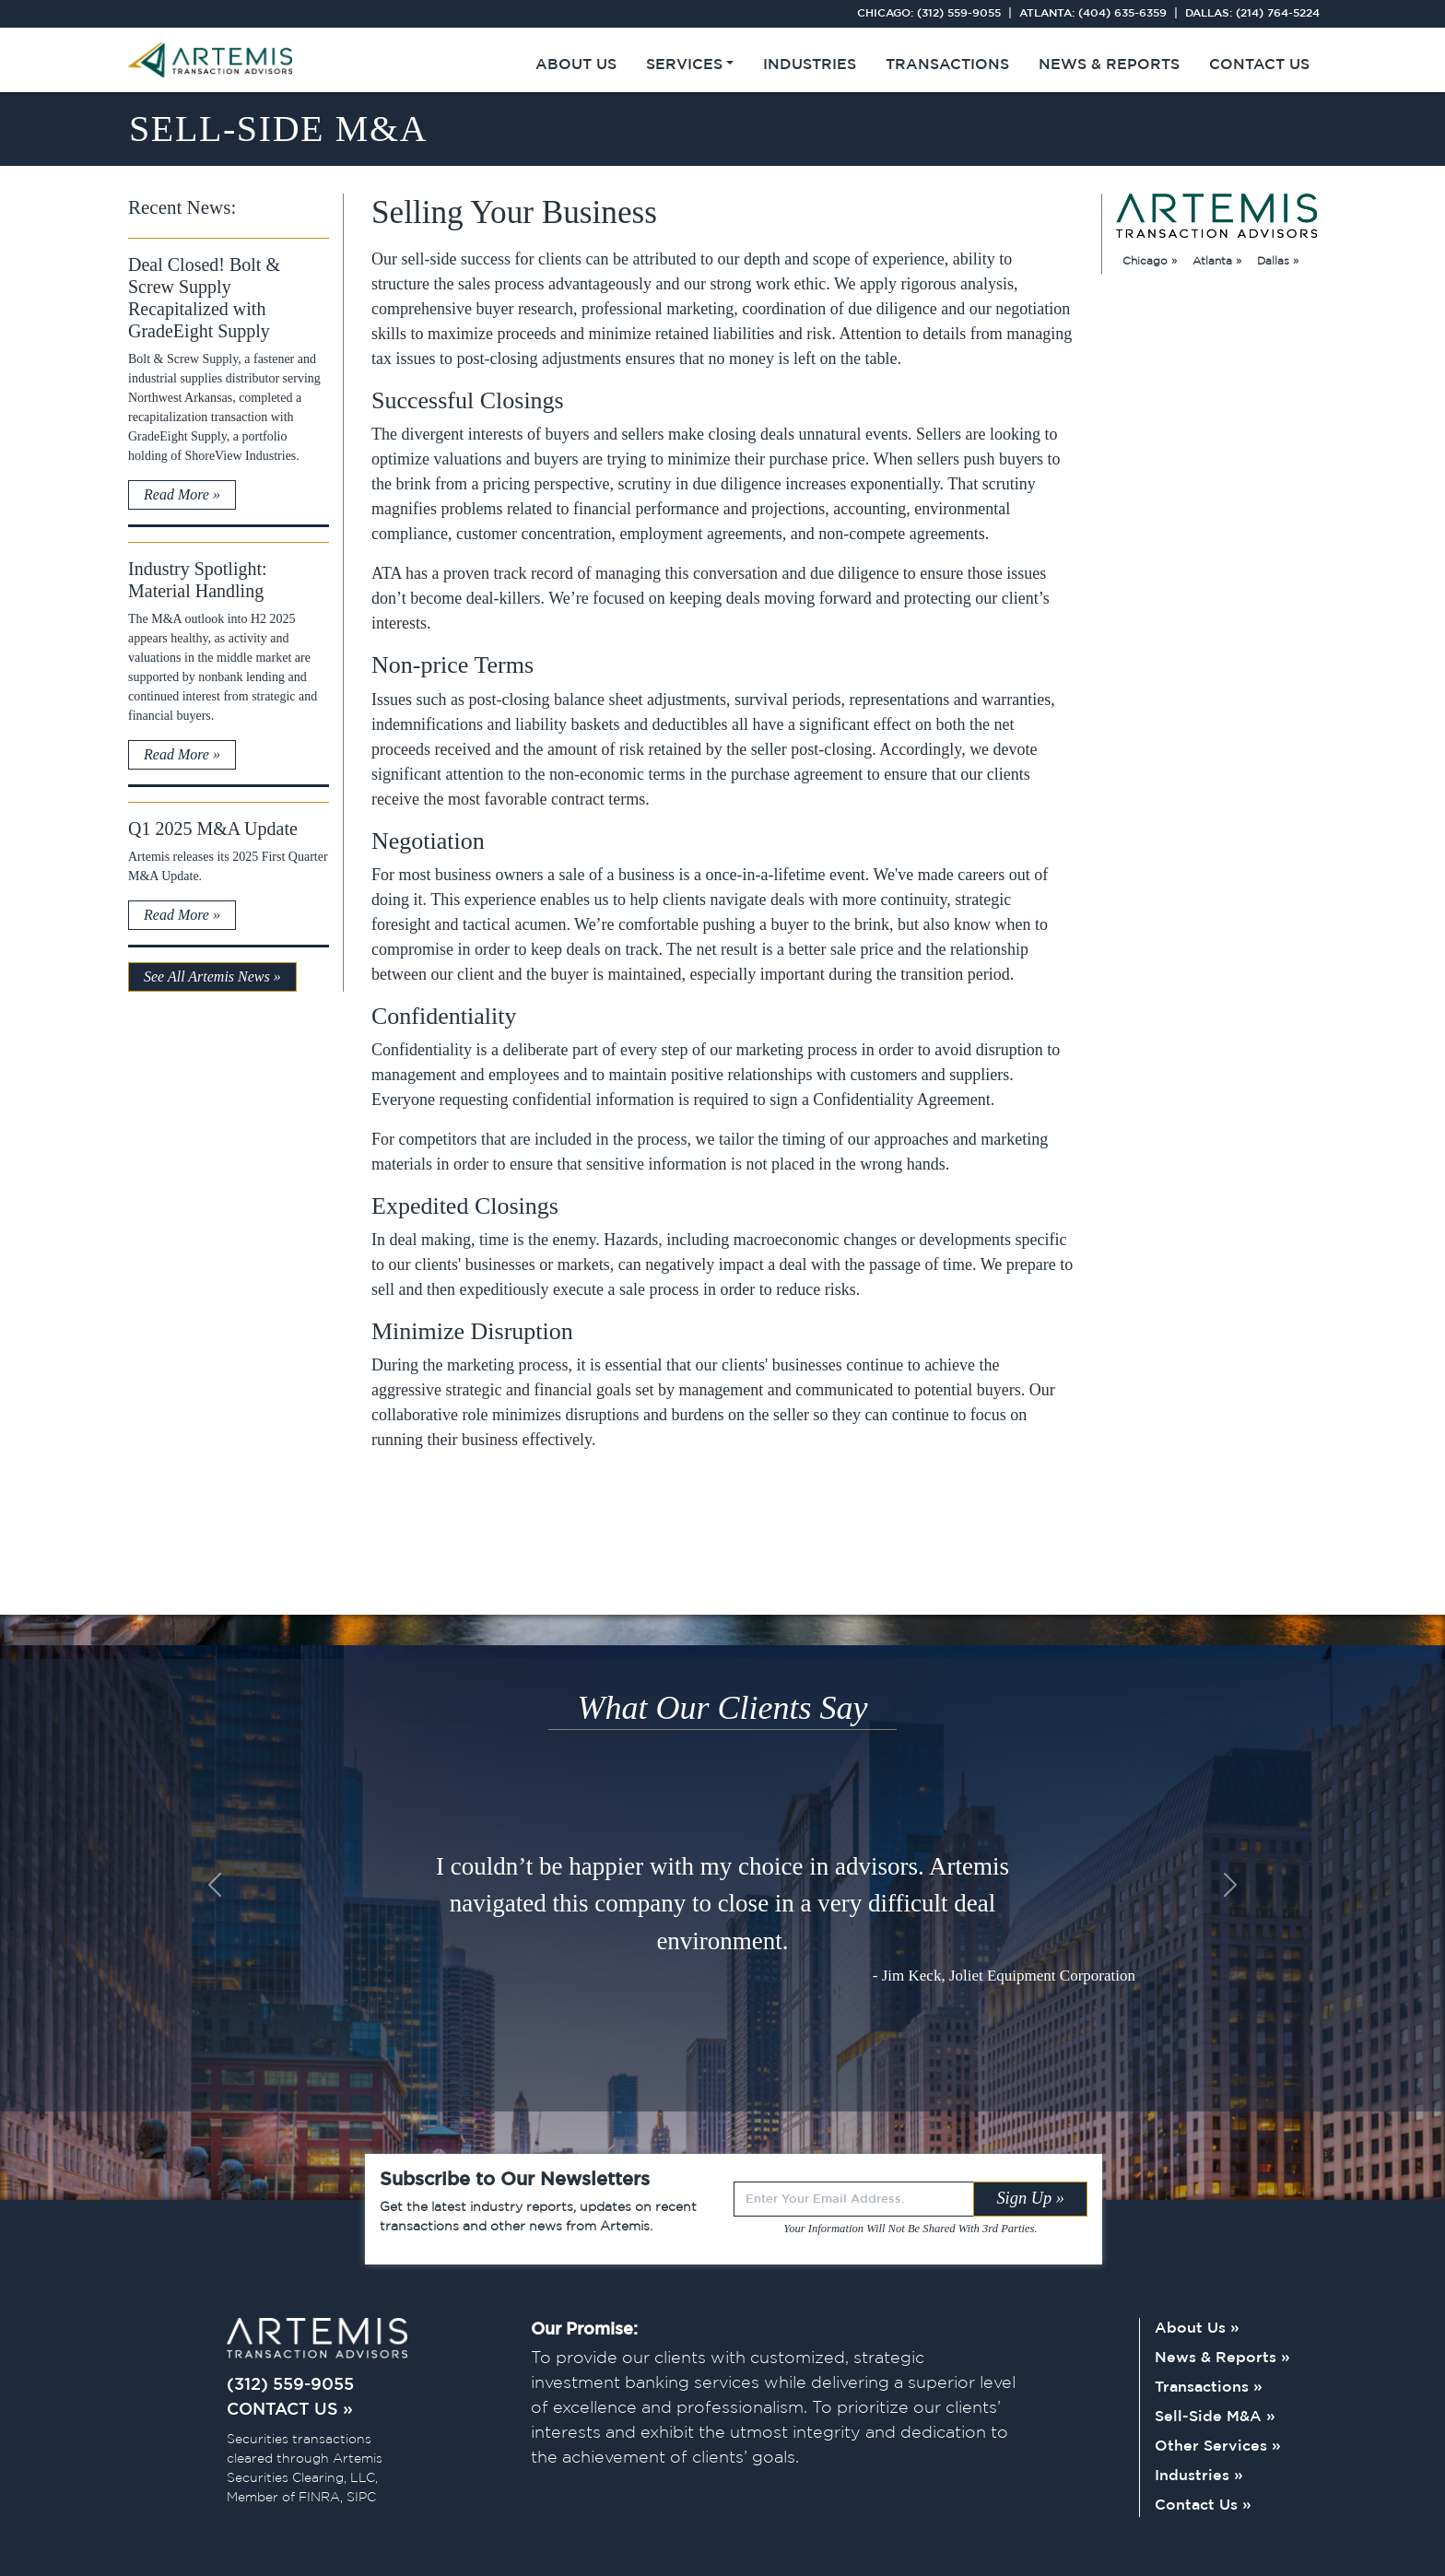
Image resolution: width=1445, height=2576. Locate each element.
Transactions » (1209, 2387)
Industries (809, 65)
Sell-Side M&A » (1215, 2417)
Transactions (947, 65)
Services (684, 65)
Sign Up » (1030, 2198)
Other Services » (1218, 2446)
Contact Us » (1203, 2505)
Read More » (182, 494)
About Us (576, 65)
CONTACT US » (290, 2410)
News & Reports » (1222, 2358)
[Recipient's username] (854, 2199)
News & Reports (1109, 65)
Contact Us (1259, 65)
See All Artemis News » (212, 976)
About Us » (1197, 2328)
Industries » (1199, 2476)
